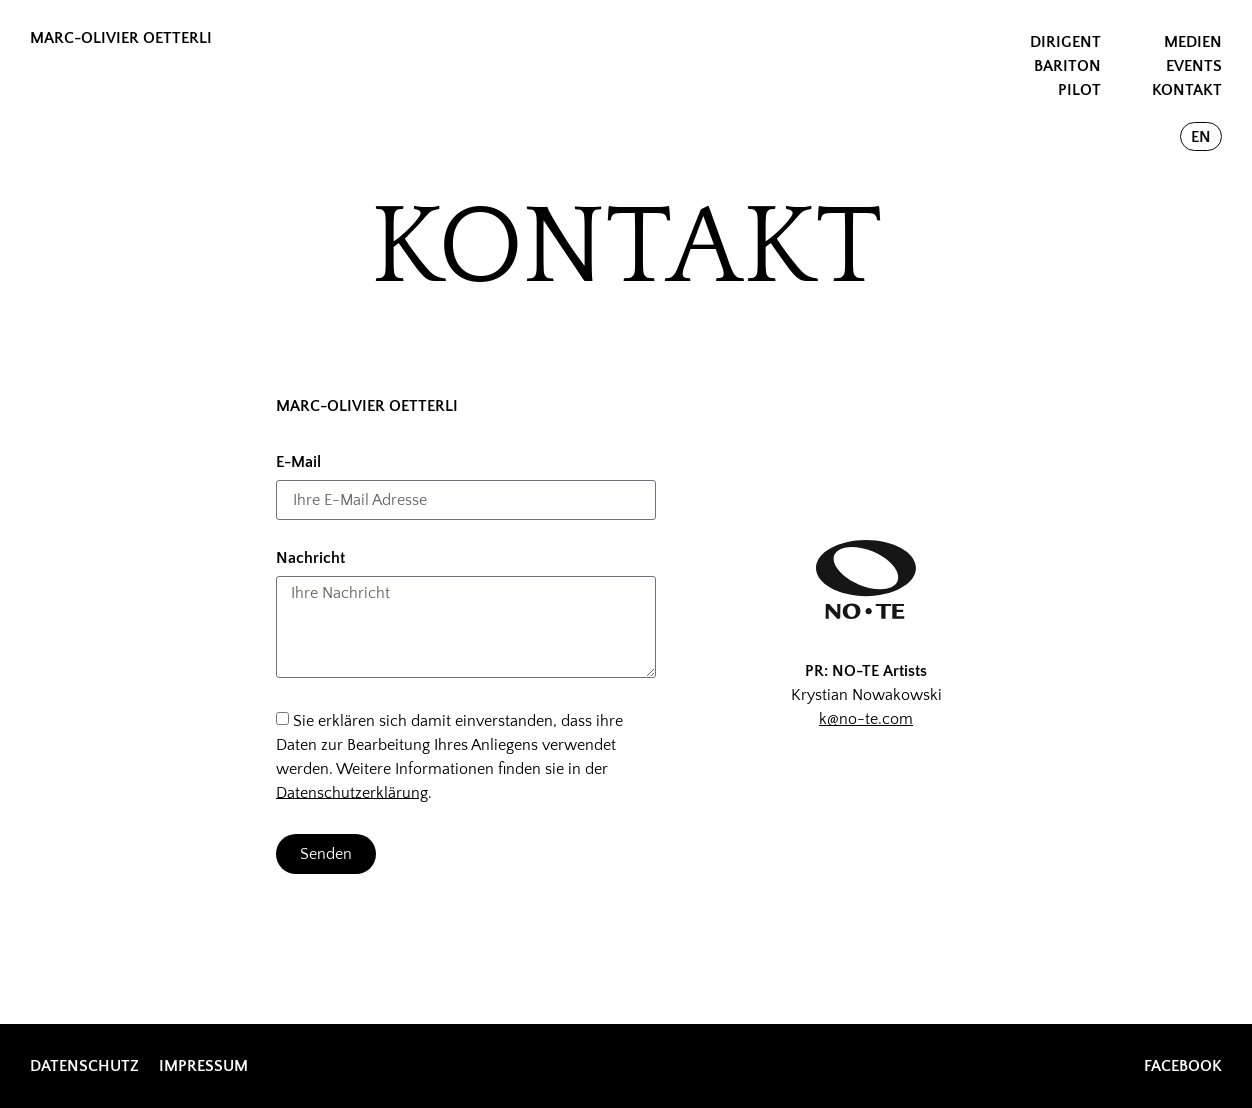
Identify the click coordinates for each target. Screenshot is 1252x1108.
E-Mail (298, 462)
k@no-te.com (866, 719)
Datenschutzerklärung (352, 792)
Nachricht (310, 558)
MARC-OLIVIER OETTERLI (121, 38)
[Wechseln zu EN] (1201, 136)
